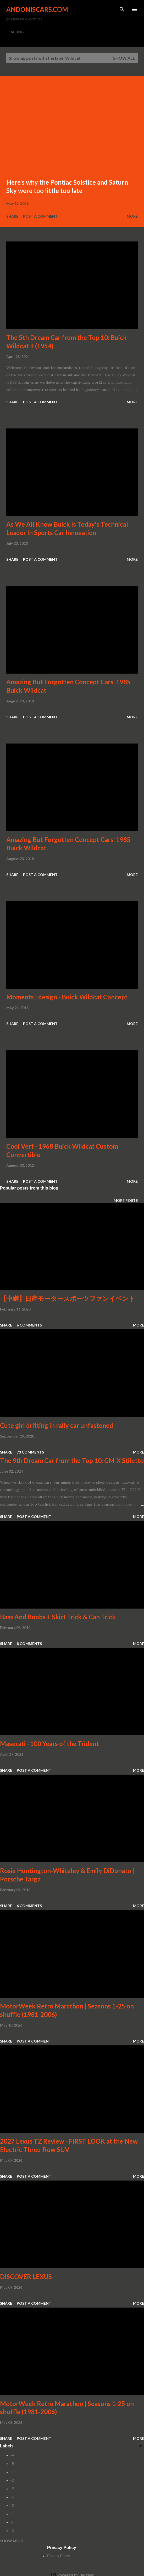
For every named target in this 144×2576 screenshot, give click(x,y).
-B (12, 2464)
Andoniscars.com (37, 9)
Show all (124, 58)
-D (12, 2480)
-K (12, 2531)
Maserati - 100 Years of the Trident (49, 1743)
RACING (16, 32)
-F (12, 2497)
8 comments (29, 1643)
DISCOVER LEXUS (26, 2276)
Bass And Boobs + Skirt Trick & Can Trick (58, 1617)
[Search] (122, 9)
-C (12, 2472)
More (132, 216)
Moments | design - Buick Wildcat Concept (67, 997)
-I (11, 2522)
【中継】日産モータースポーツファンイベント (67, 1298)
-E (12, 2489)
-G (12, 2505)
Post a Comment (40, 216)
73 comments (30, 1452)
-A (12, 2455)
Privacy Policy (58, 2556)
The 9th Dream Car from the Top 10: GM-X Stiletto (72, 1460)
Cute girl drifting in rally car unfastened (56, 1425)
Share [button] (12, 216)
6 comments (29, 1325)
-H (12, 2514)
